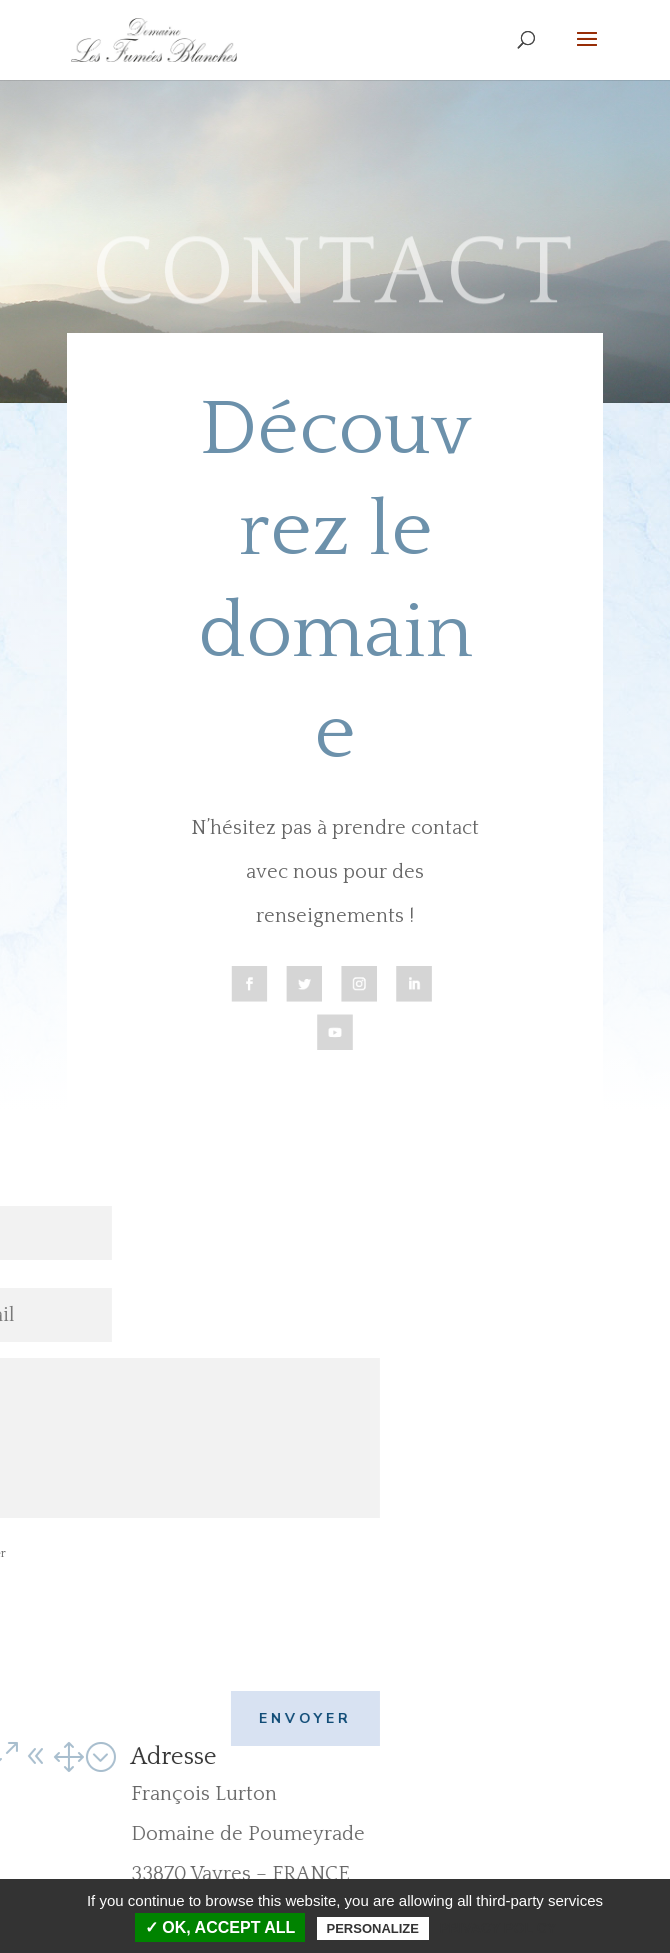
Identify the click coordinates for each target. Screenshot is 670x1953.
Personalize (373, 1928)
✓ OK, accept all (220, 1927)
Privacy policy (497, 1928)
